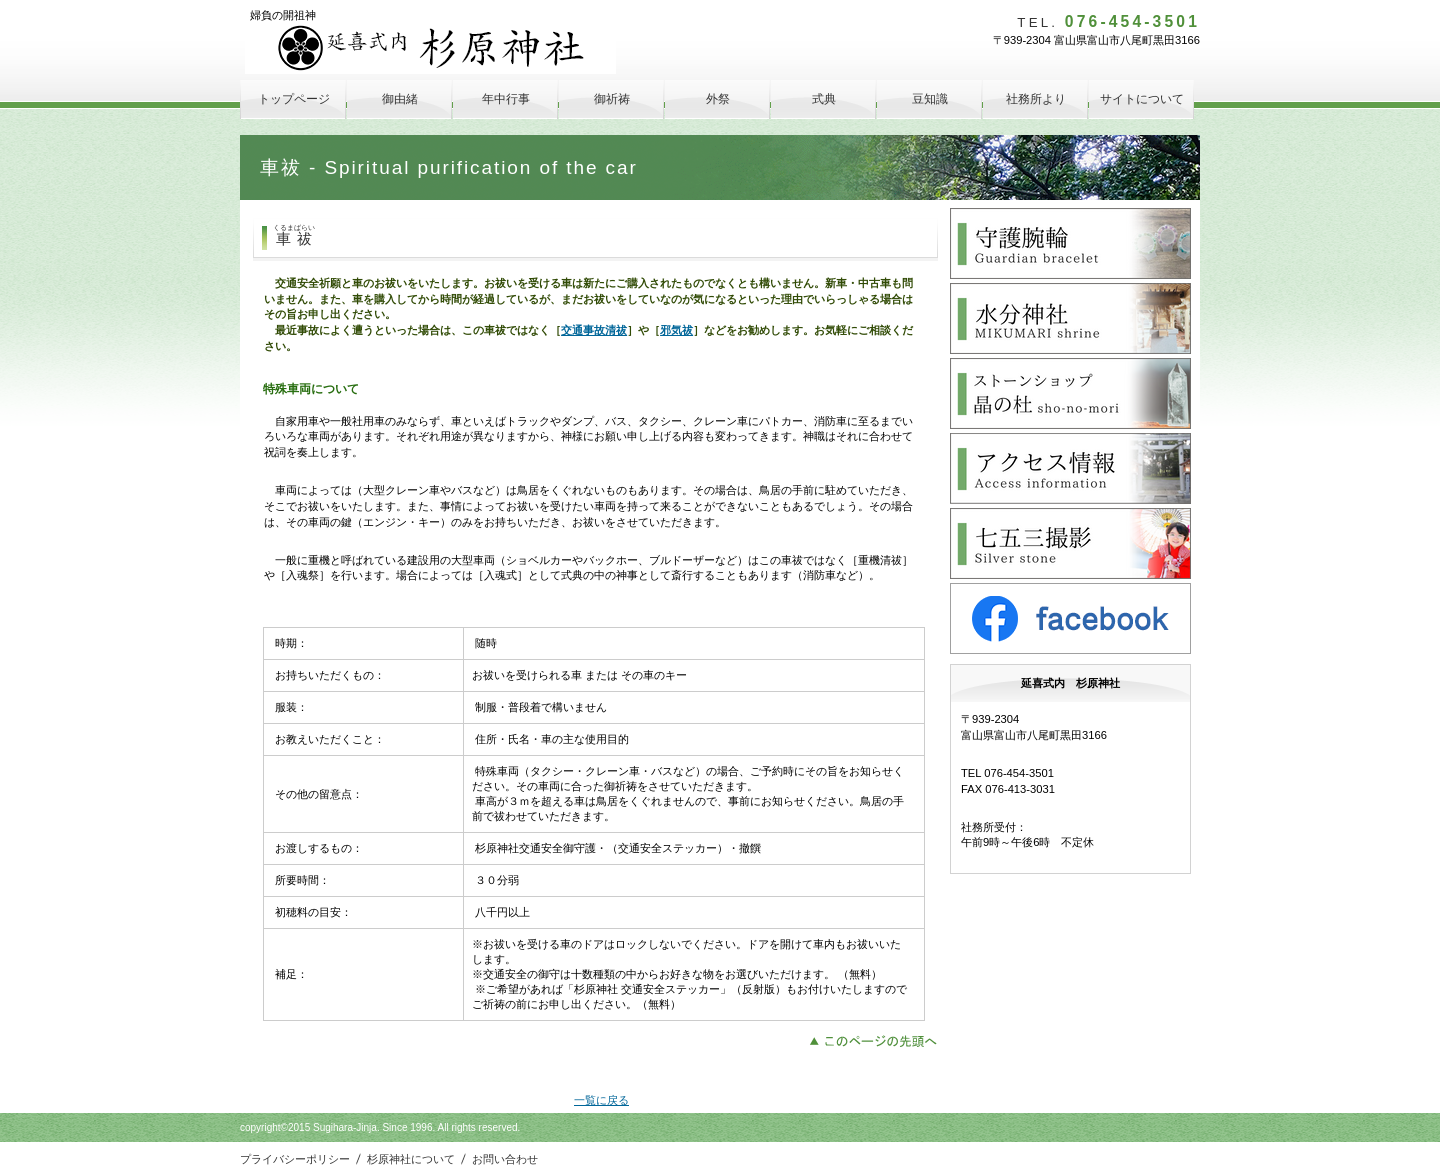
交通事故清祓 (594, 330)
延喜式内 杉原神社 (430, 48)
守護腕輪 (1070, 243)
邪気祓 (676, 330)
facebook (1070, 618)
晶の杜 (1070, 393)
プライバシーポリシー (295, 1159)
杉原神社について (411, 1159)
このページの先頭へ (878, 1039)
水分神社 (1070, 318)
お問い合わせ (505, 1159)
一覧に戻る (601, 1100)
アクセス (1070, 468)
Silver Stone (1070, 543)
